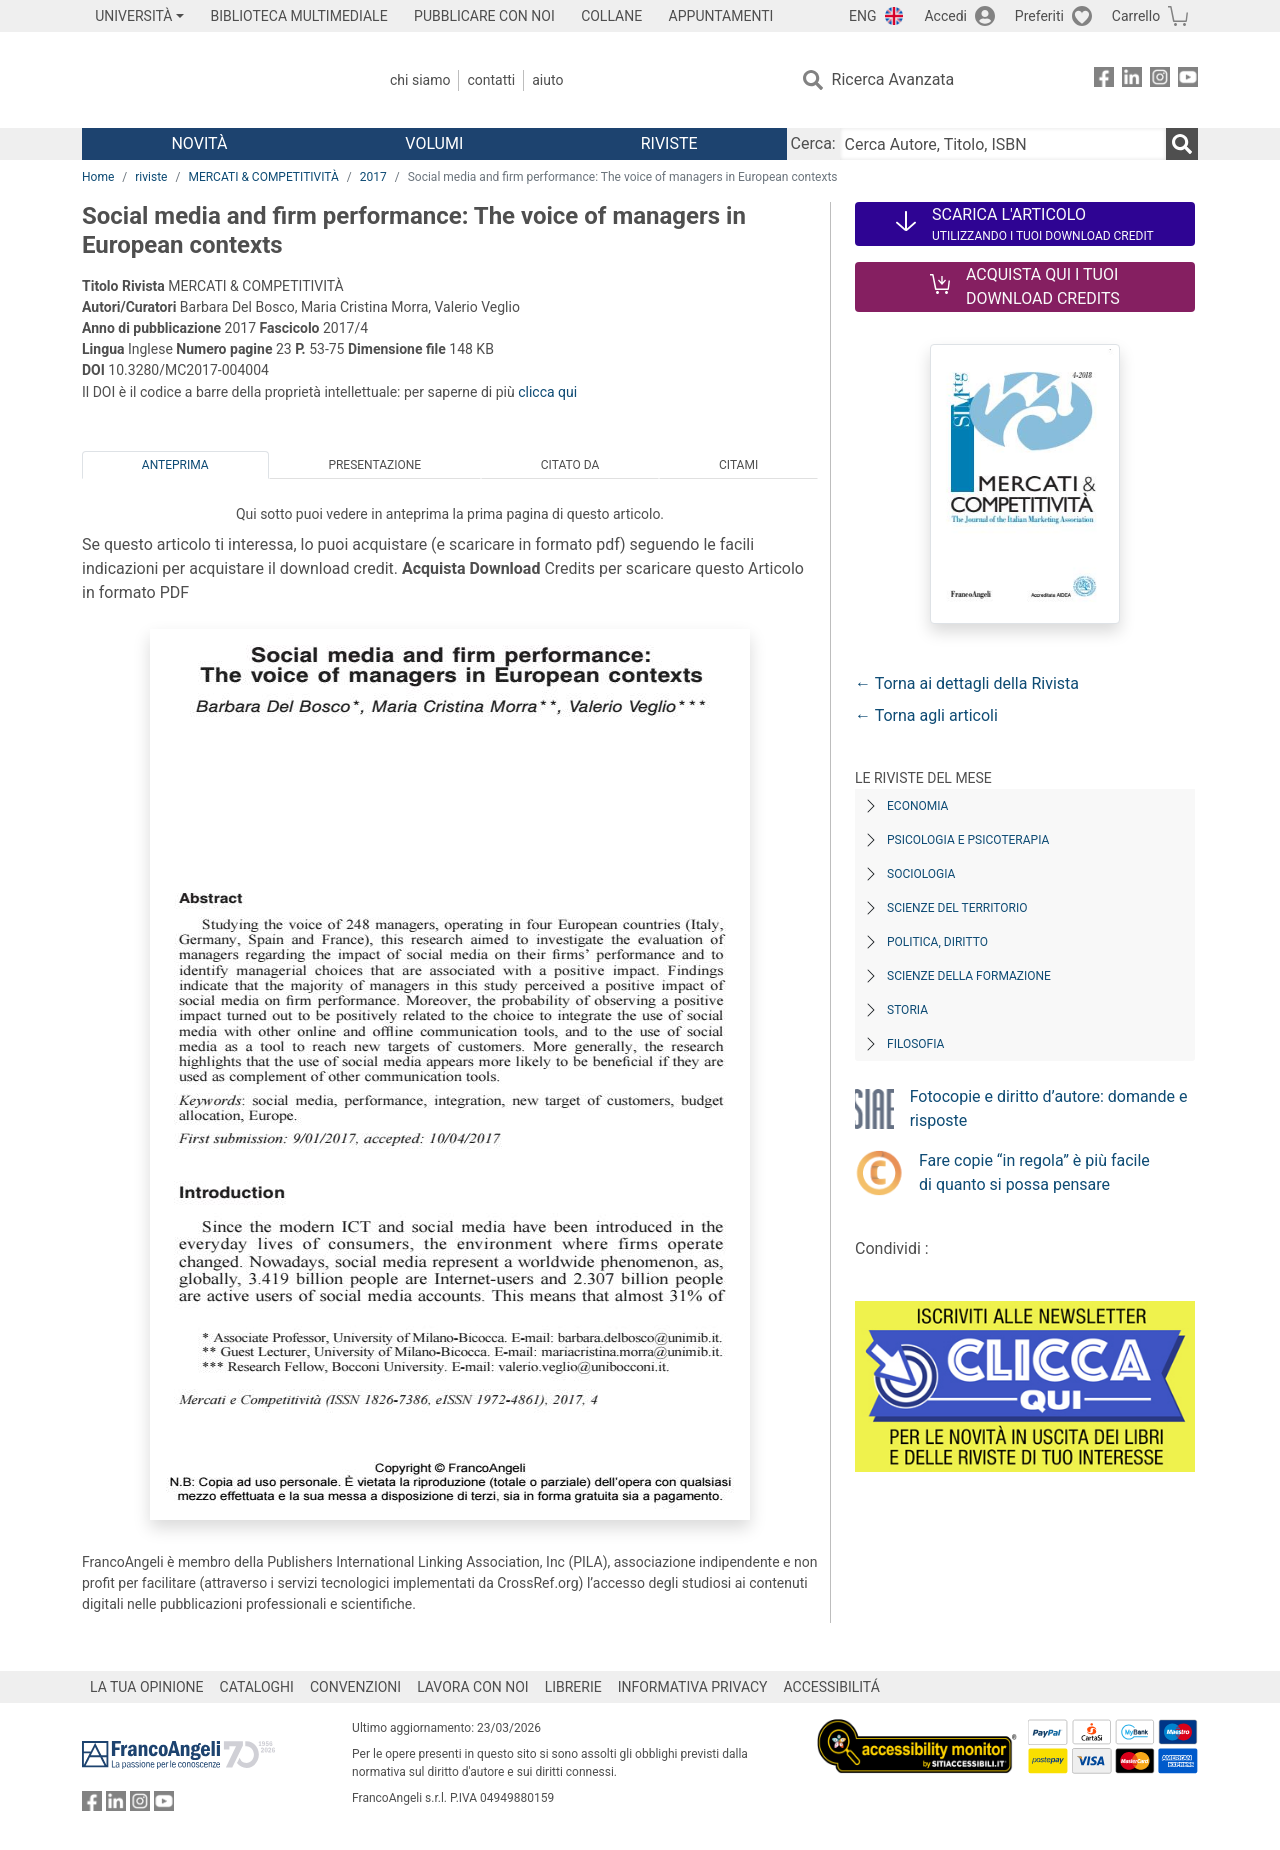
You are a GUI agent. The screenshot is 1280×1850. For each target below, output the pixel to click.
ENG (862, 16)
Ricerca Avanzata (893, 79)
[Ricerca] (1182, 144)
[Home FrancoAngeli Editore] (214, 80)
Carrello (1136, 16)
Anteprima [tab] (175, 465)
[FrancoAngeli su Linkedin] (1132, 80)
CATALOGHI (257, 1687)
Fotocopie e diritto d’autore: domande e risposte (1049, 1108)
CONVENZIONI (355, 1687)
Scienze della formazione (969, 976)
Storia (907, 1010)
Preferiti (1039, 16)
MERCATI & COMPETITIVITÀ (263, 177)
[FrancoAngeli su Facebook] (1104, 80)
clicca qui (547, 392)
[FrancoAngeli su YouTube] (1188, 80)
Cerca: (813, 143)
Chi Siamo (420, 80)
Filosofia (915, 1044)
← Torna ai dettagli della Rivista (967, 683)
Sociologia (921, 874)
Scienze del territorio (957, 908)
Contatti (491, 80)
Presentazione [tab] (374, 465)
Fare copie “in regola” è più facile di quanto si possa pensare (1034, 1172)
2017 (373, 177)
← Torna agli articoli (926, 715)
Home (98, 177)
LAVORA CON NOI (473, 1687)
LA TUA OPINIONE (147, 1687)
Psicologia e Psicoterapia (968, 840)
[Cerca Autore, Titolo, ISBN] (1003, 144)
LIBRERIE (573, 1687)
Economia (917, 806)
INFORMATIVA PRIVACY (693, 1687)
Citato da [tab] (570, 465)
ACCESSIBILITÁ (832, 1687)
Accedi (945, 16)
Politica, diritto (937, 942)
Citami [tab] (738, 465)
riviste (151, 177)
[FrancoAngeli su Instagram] (1160, 80)
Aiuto (547, 80)
